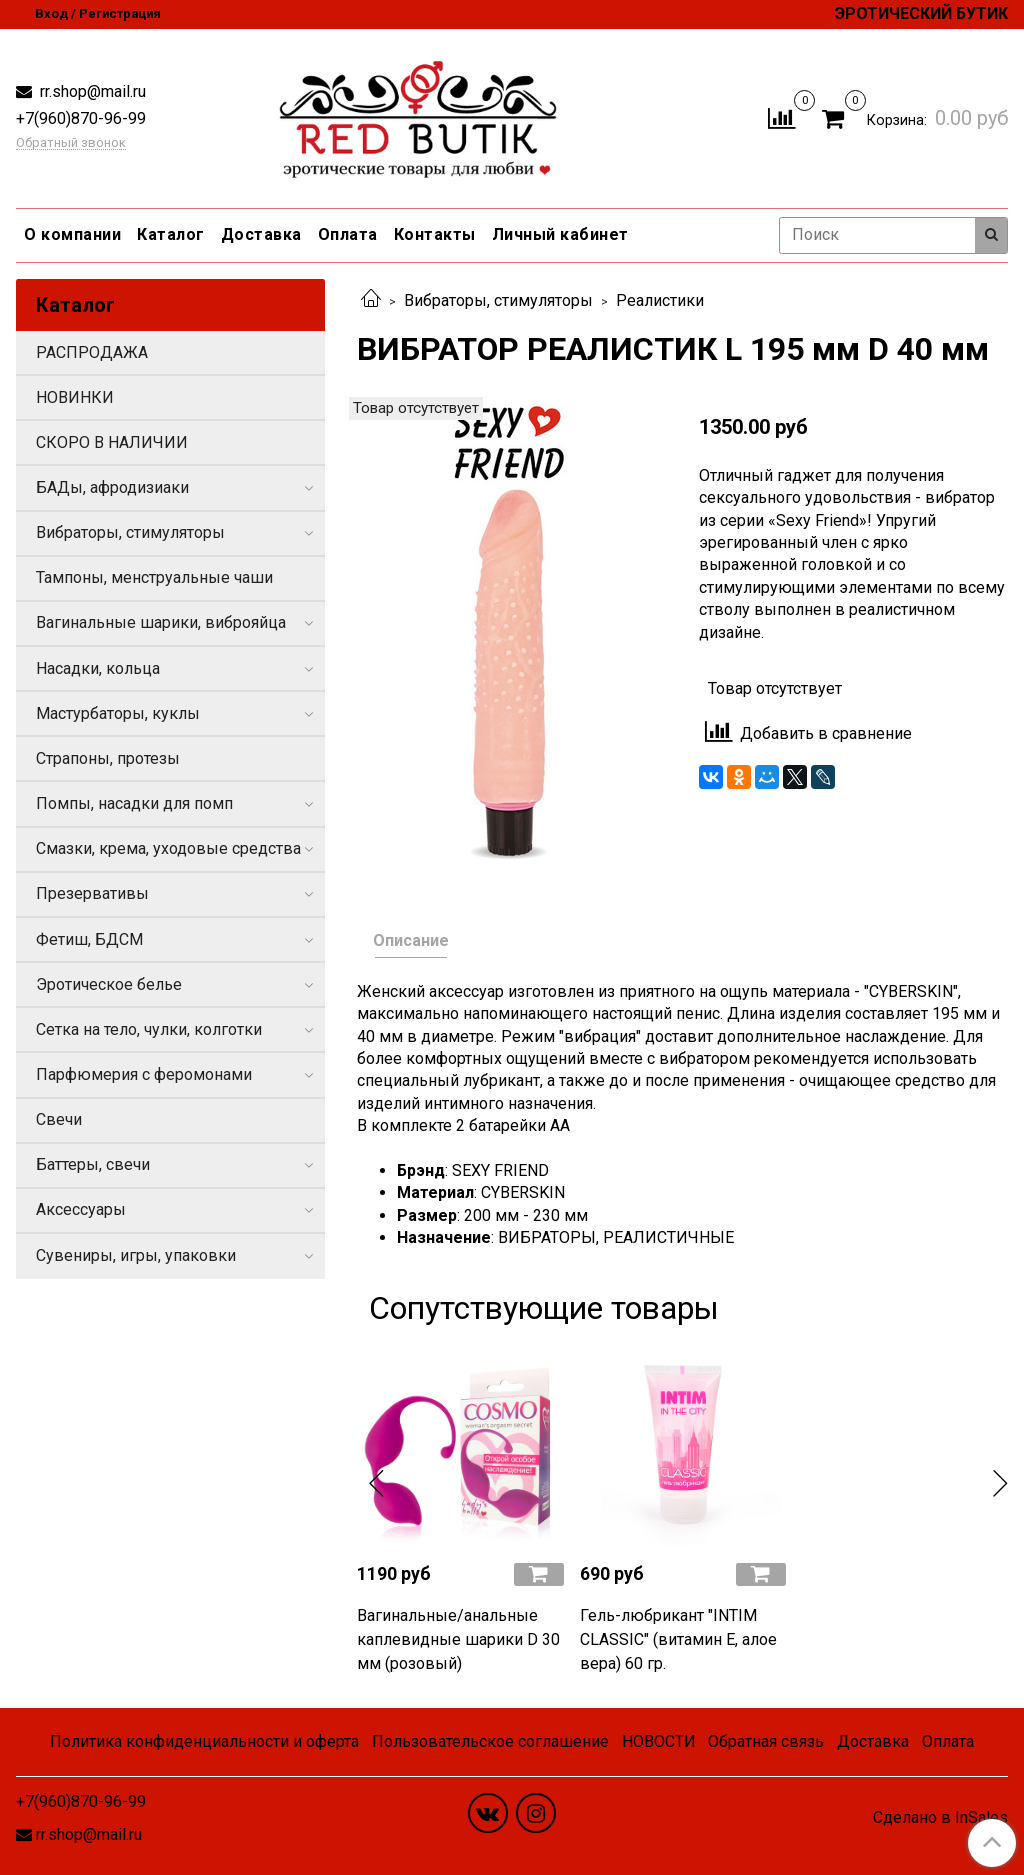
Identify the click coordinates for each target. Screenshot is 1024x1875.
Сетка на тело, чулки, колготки (149, 1029)
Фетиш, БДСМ (89, 939)
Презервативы (92, 893)
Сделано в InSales (940, 1818)
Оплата (348, 234)
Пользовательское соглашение (490, 1741)
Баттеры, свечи (93, 1164)
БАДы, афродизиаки (112, 487)
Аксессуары (81, 1209)
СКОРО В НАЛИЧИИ (112, 442)
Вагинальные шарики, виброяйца (161, 622)
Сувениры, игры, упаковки (136, 1255)
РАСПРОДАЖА (92, 352)
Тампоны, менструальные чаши (154, 577)
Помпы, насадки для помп (134, 803)
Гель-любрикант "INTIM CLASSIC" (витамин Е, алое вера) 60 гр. (678, 1639)
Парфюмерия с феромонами (144, 1074)
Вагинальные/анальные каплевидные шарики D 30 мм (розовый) (458, 1639)
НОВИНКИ (75, 397)
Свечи (59, 1119)
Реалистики (660, 300)
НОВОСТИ (659, 1741)
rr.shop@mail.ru (91, 91)
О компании (72, 234)
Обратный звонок (71, 143)
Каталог (171, 234)
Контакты (435, 234)
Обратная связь (766, 1741)
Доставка (261, 234)
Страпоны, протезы (108, 758)
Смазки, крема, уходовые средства (168, 848)
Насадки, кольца (98, 668)
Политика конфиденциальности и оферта (204, 1741)
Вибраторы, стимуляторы (498, 300)
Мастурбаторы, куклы (118, 713)
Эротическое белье (109, 984)
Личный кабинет (560, 234)
